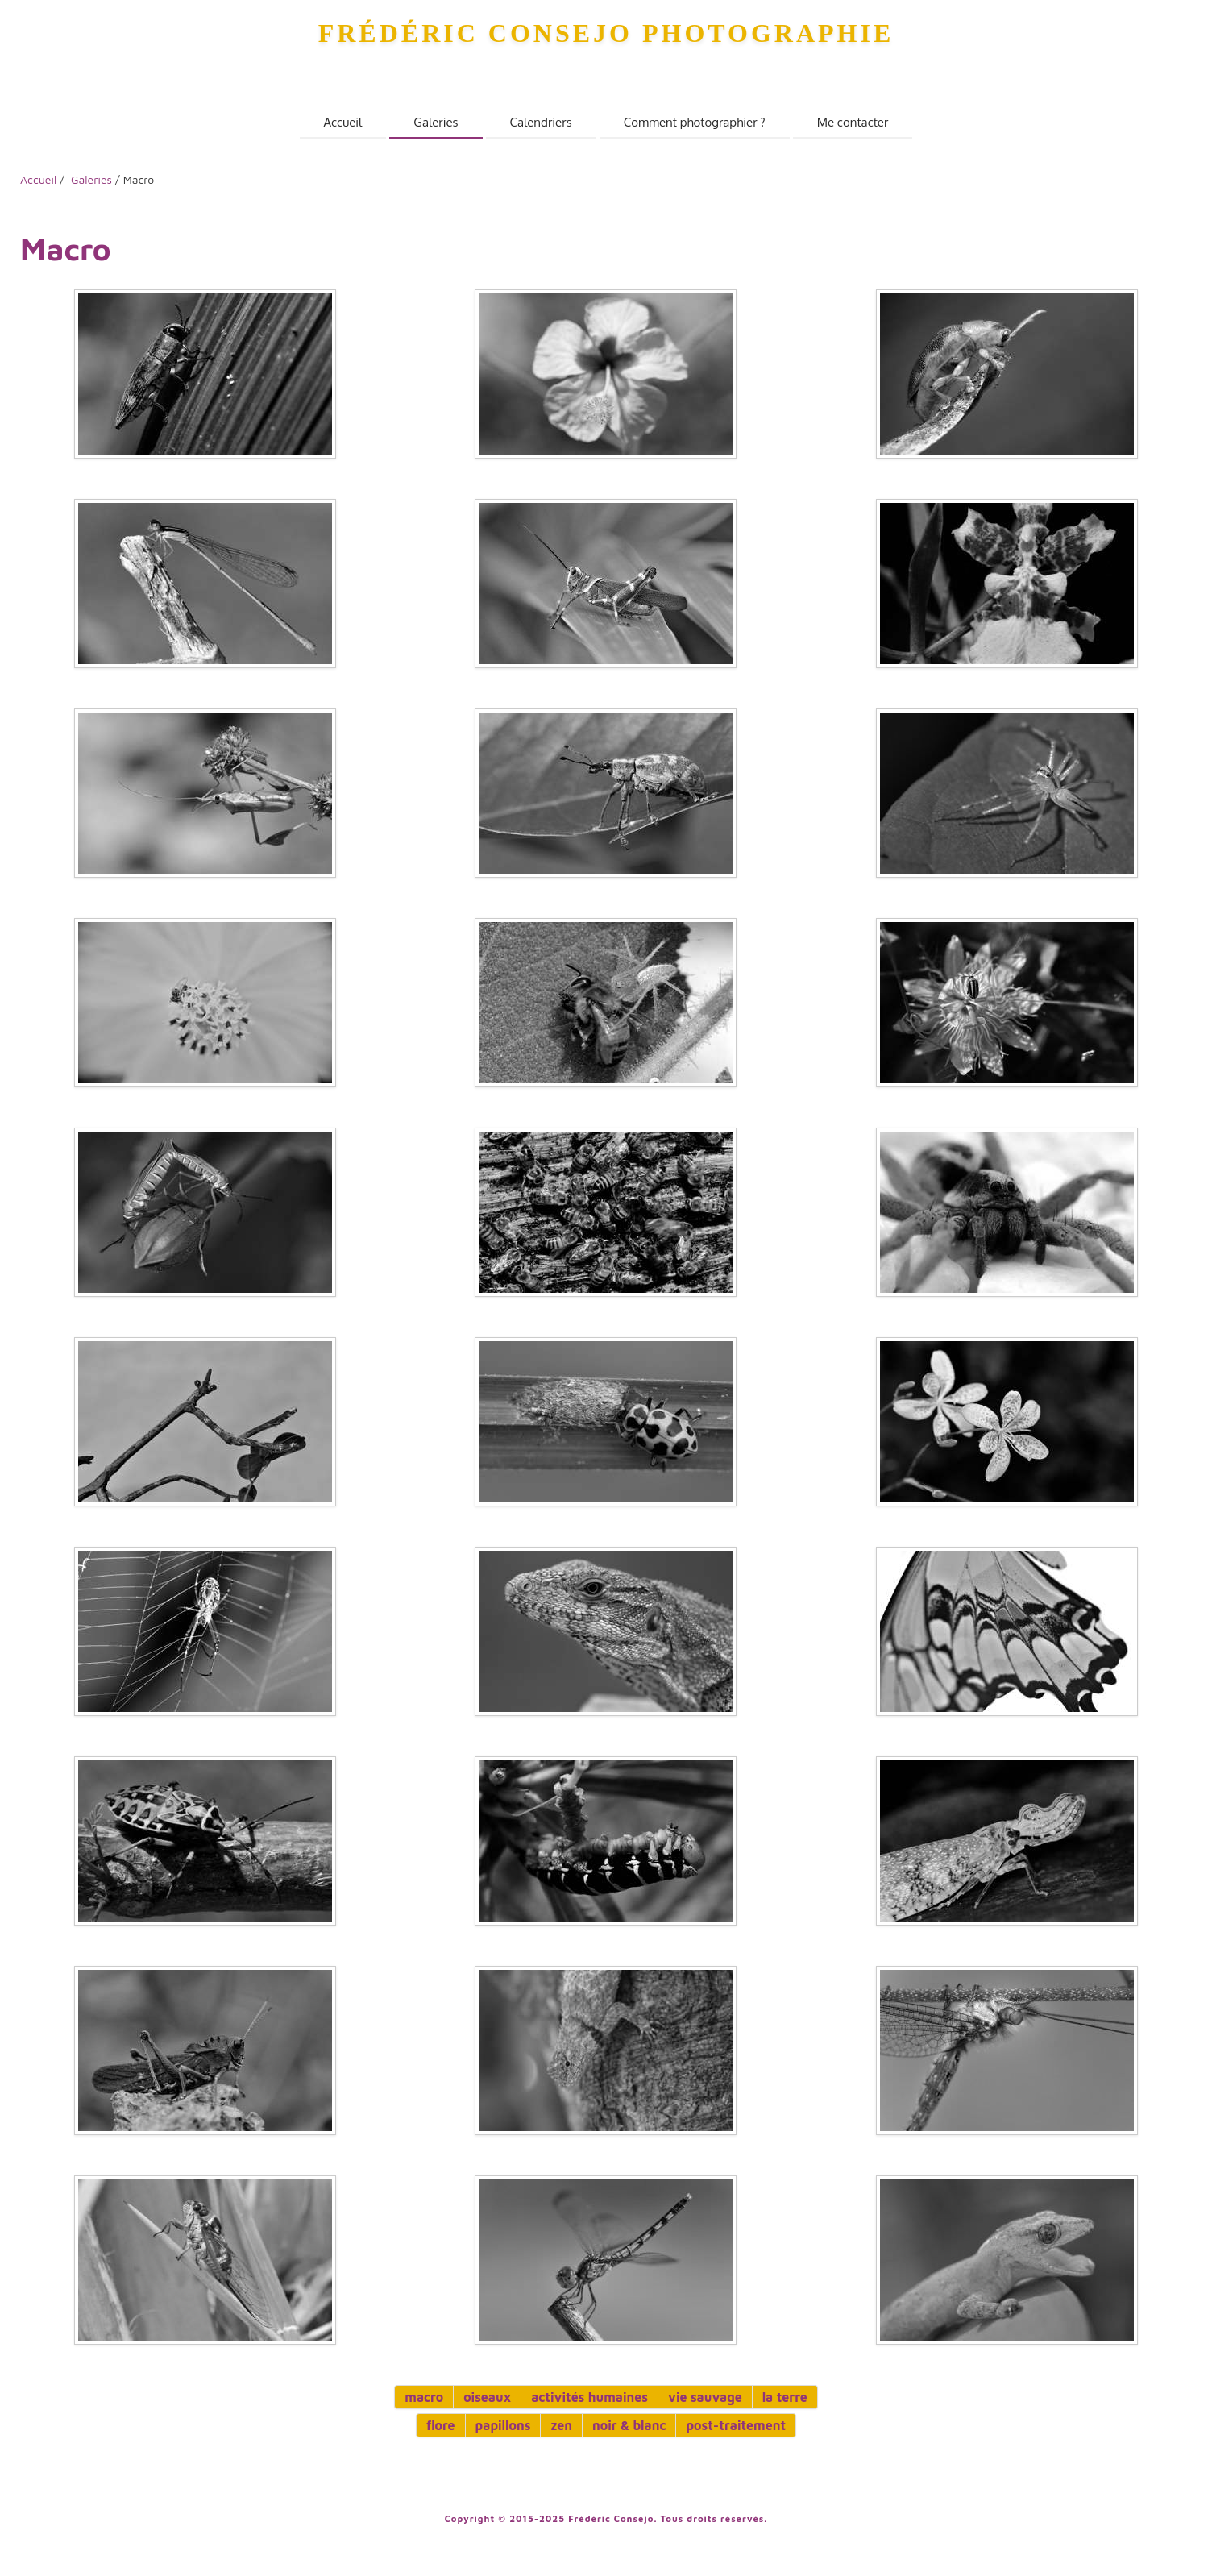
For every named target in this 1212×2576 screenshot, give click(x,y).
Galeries (435, 122)
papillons (503, 2425)
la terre (784, 2397)
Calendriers (541, 122)
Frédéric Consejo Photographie (606, 33)
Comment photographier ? (695, 122)
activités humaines (589, 2397)
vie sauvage (705, 2397)
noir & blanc (629, 2425)
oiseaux (487, 2397)
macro (424, 2397)
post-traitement (736, 2425)
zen (561, 2425)
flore (440, 2425)
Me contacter (853, 122)
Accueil (343, 122)
